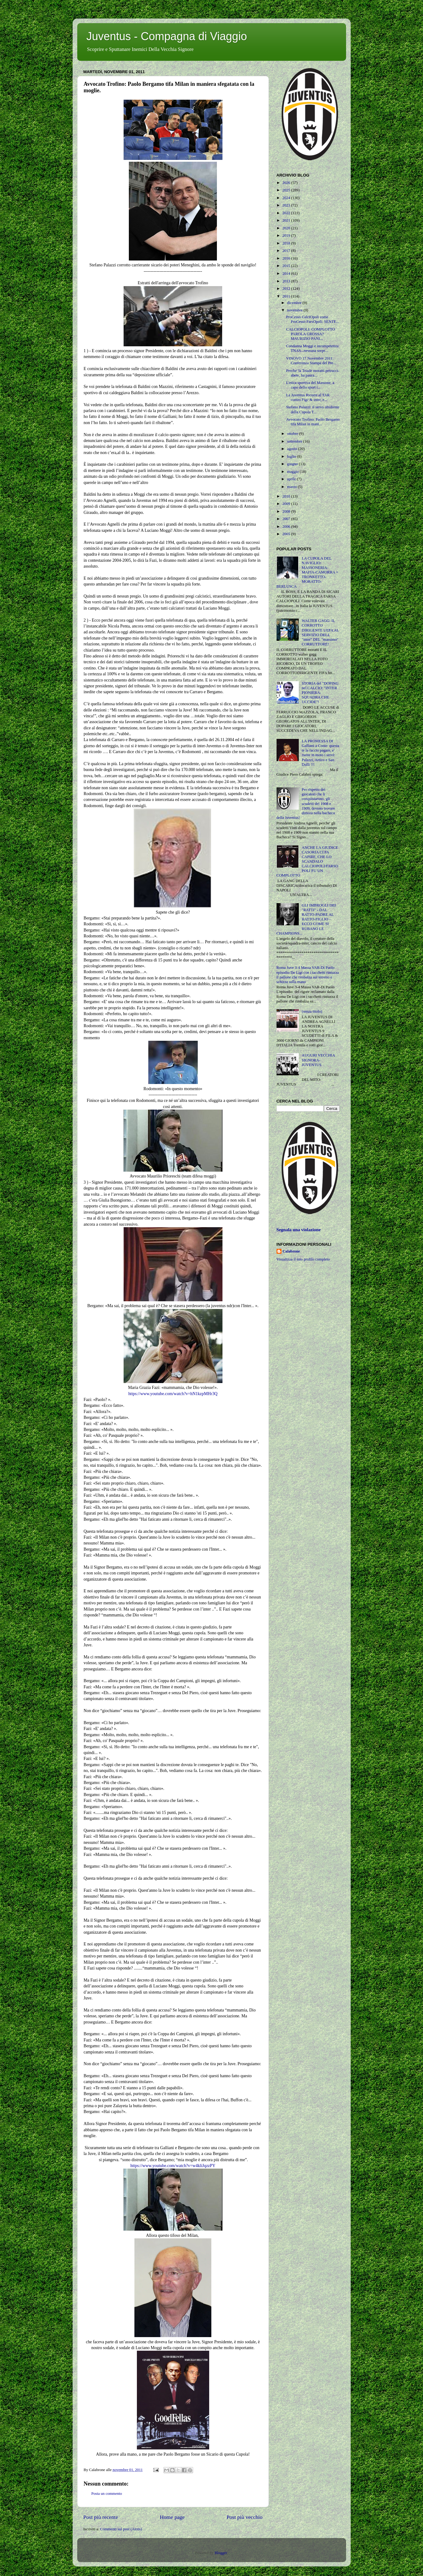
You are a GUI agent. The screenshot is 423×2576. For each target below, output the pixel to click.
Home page (172, 2517)
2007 (286, 519)
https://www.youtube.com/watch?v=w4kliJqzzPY (172, 2165)
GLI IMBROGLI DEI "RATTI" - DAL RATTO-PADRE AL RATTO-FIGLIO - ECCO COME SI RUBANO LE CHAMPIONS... (306, 919)
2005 (286, 534)
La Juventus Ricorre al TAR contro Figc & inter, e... (308, 397)
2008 (286, 511)
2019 (286, 235)
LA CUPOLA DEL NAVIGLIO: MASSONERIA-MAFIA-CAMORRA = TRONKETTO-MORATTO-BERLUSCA (307, 572)
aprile (292, 479)
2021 (286, 220)
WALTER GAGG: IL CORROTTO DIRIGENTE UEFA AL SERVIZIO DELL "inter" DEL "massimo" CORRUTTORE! (320, 632)
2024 (286, 198)
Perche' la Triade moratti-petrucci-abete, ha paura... (313, 373)
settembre (295, 441)
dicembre (294, 303)
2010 (286, 496)
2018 (286, 243)
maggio (293, 471)
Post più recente (100, 2517)
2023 (286, 205)
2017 (286, 250)
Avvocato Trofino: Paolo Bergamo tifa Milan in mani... (313, 421)
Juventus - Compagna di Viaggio (167, 36)
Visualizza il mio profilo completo (303, 1259)
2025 (286, 190)
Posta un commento (106, 2493)
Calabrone (291, 1251)
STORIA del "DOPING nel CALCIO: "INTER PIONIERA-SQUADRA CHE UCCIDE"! (320, 692)
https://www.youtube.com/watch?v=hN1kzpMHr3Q (173, 1393)
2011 (286, 296)
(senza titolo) (312, 1011)
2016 (286, 258)
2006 (286, 526)
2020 (286, 228)
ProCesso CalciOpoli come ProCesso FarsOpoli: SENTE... (312, 319)
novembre (295, 310)
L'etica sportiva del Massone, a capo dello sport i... (310, 385)
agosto (292, 449)
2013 (286, 281)
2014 (286, 273)
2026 (286, 183)
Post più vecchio (244, 2517)
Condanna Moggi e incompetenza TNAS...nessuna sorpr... (312, 348)
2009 (286, 504)
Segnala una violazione (299, 1229)
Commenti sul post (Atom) (121, 2529)
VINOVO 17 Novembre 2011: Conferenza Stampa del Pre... (311, 360)
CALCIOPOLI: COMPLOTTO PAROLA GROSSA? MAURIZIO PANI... (310, 334)
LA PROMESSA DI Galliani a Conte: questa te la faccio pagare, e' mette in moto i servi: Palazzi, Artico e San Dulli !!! (320, 753)
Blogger (220, 2553)
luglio (292, 456)
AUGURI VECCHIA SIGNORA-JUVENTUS (318, 1060)
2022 (286, 213)
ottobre (293, 433)
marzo (292, 487)
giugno (293, 464)
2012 (286, 288)
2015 (286, 266)
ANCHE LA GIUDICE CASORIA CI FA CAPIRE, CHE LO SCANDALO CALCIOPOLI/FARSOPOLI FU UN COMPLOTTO (307, 861)
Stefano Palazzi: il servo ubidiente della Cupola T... (312, 409)
